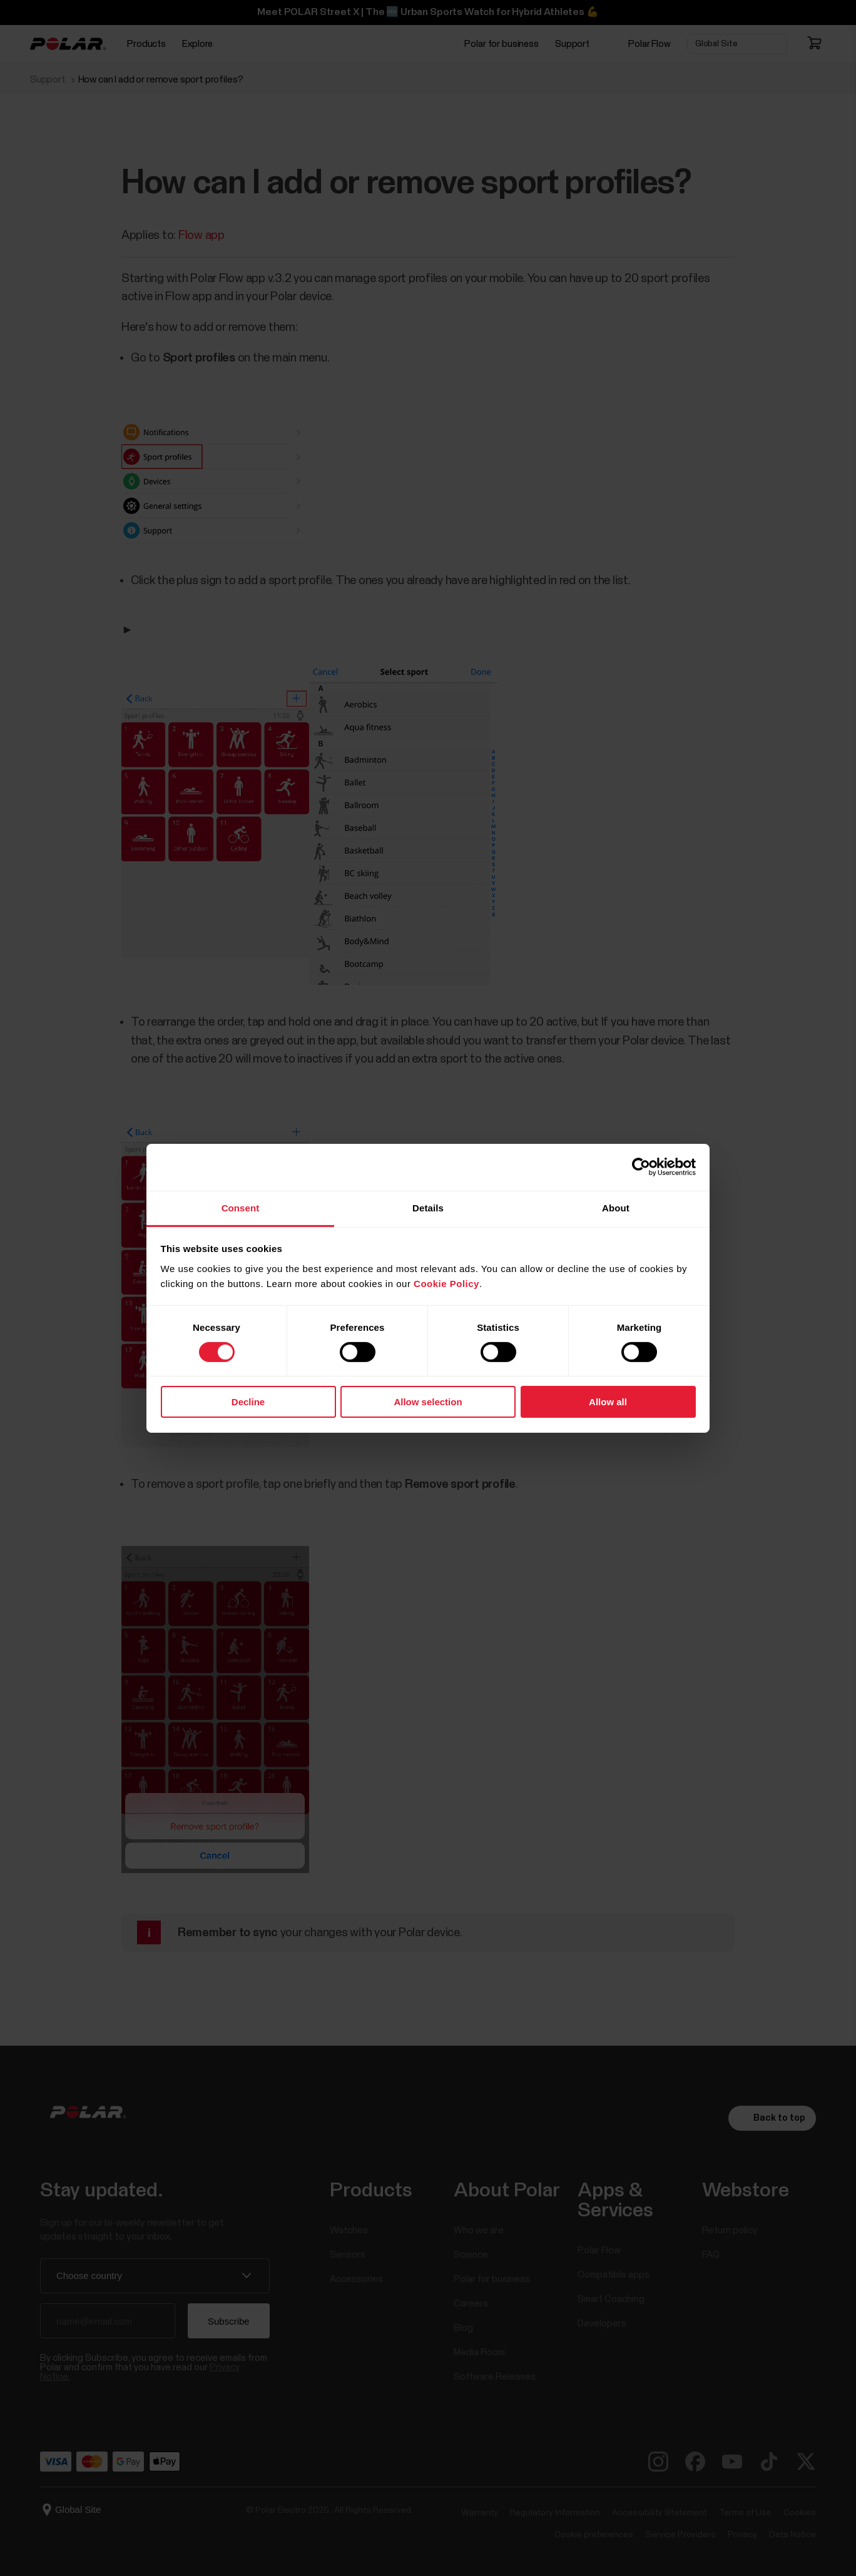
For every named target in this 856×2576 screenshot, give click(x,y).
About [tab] (615, 1207)
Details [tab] (428, 1207)
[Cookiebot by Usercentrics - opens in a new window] (641, 1167)
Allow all (608, 1402)
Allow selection (428, 1402)
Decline (248, 1402)
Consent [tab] (241, 1207)
